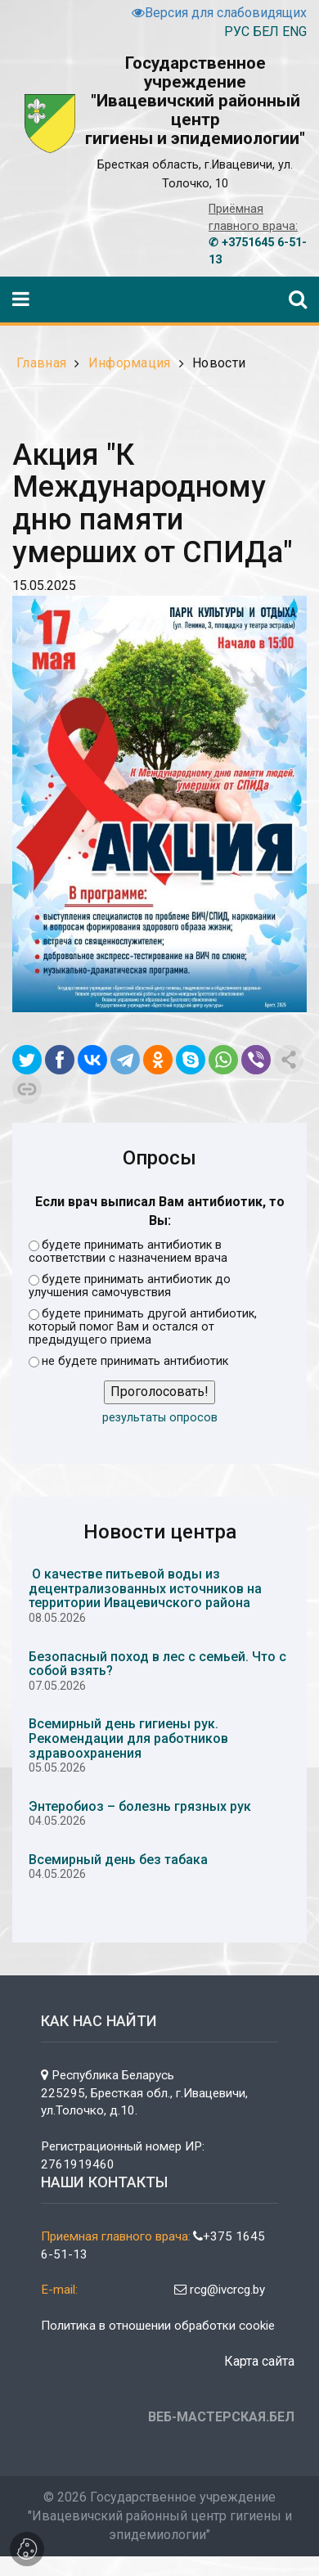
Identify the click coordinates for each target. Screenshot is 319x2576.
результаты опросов (160, 1418)
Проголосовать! (159, 1391)
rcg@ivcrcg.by (219, 2289)
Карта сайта (259, 2361)
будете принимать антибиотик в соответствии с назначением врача (128, 1252)
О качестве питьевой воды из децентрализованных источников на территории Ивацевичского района (145, 1588)
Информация (129, 363)
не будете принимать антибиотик (128, 1361)
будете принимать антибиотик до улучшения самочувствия (130, 1286)
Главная (41, 363)
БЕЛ (266, 31)
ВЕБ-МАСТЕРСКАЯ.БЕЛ (221, 2417)
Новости (218, 363)
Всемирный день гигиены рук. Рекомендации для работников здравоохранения (128, 1738)
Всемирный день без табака (118, 1859)
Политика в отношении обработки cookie (158, 2325)
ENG (294, 31)
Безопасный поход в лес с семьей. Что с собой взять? (157, 1664)
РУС (236, 31)
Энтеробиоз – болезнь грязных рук (140, 1806)
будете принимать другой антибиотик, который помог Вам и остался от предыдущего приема (143, 1327)
